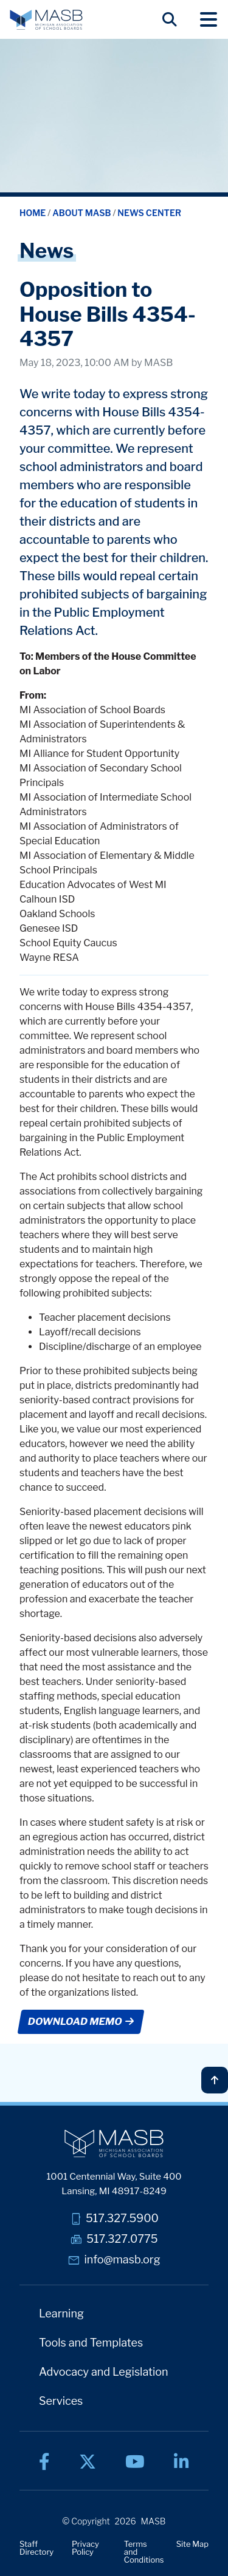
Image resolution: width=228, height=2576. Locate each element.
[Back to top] (214, 2080)
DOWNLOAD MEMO (80, 2021)
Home (33, 213)
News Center (149, 213)
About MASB (82, 213)
